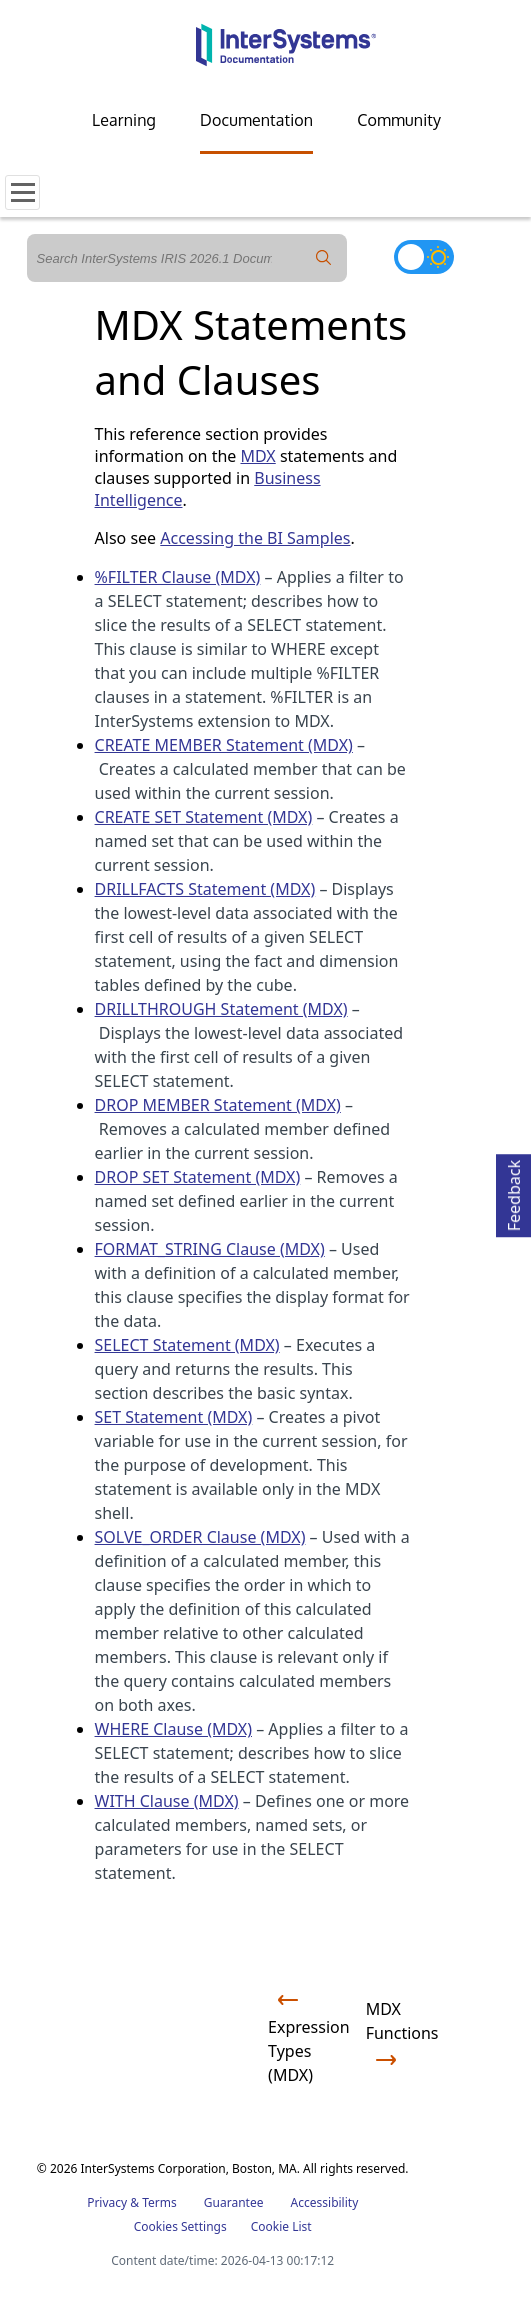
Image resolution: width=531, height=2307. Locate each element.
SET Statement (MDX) (174, 1417)
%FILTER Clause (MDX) (178, 577)
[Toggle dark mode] (424, 257)
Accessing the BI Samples (255, 538)
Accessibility (325, 2202)
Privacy (107, 2202)
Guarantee (234, 2202)
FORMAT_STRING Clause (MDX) (210, 1249)
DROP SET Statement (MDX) (198, 1177)
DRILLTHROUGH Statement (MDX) (221, 1009)
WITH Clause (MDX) (167, 1801)
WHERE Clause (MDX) (173, 1729)
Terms (159, 2202)
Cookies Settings (180, 2227)
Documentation (256, 120)
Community (399, 120)
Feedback (514, 1192)
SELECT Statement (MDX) (187, 1345)
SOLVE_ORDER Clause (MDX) (200, 1537)
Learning (124, 120)
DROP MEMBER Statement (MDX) (218, 1105)
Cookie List (281, 2226)
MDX (258, 456)
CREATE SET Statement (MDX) (204, 817)
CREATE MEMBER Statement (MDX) (224, 745)
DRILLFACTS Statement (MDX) (205, 889)
